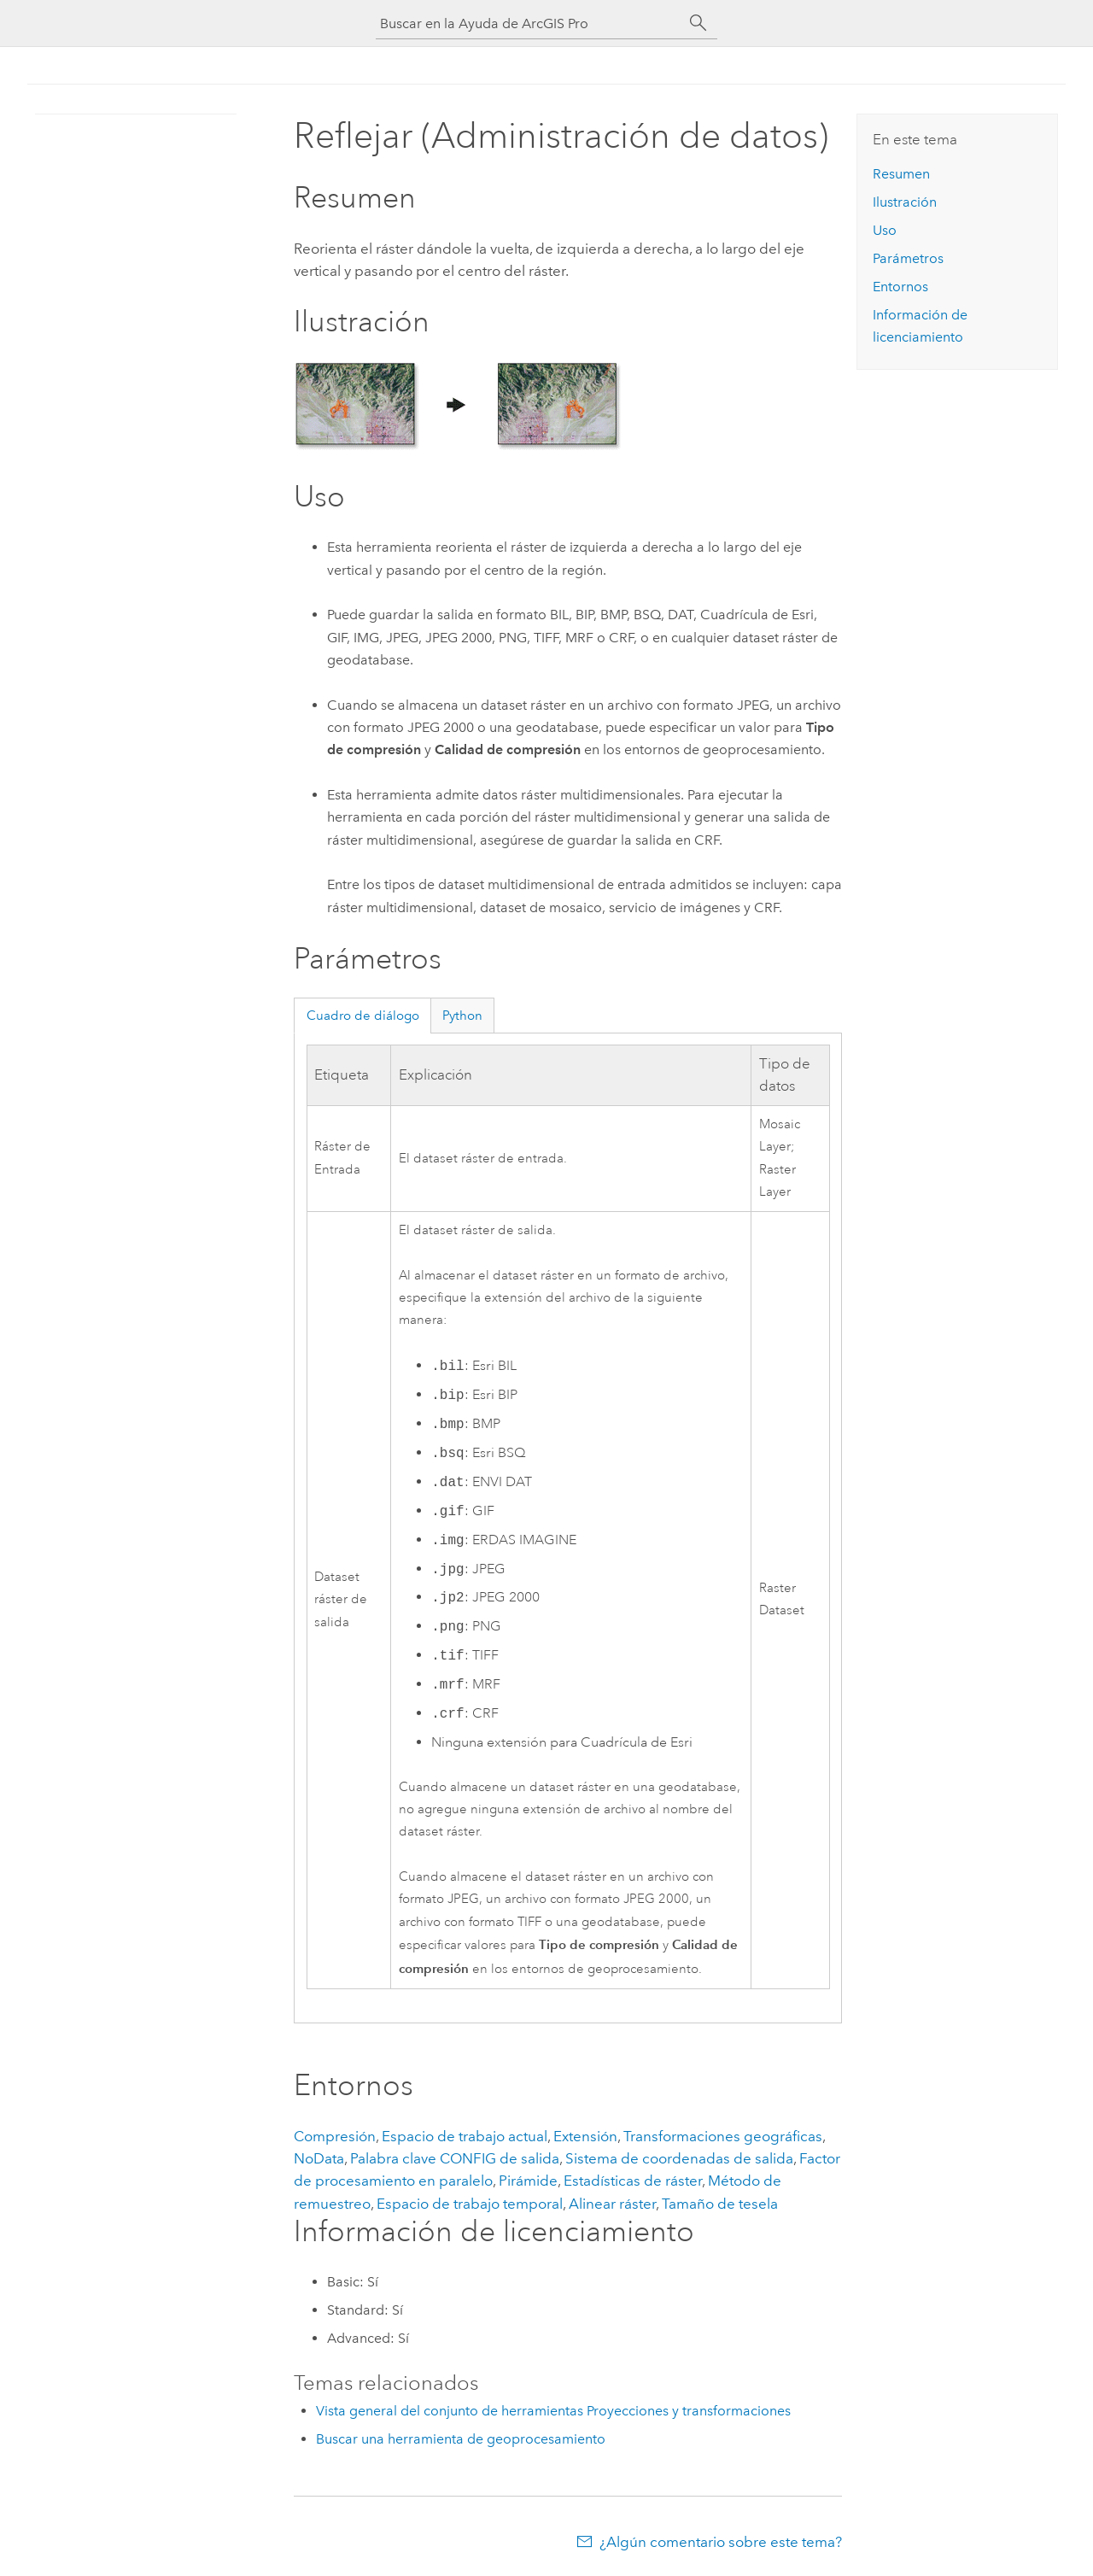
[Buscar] (698, 23)
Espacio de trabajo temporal (470, 2203)
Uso (885, 230)
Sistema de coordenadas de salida (679, 2158)
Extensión (585, 2136)
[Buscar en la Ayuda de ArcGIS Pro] (529, 23)
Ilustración (905, 202)
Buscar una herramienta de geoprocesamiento (460, 2439)
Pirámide (528, 2180)
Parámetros (908, 258)
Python (462, 1015)
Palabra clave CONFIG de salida (454, 2158)
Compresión (335, 2136)
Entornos (900, 286)
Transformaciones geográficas (722, 2136)
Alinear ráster (612, 2203)
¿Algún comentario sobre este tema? (720, 2541)
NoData (319, 2158)
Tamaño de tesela (720, 2203)
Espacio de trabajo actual (464, 2136)
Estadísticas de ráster (633, 2180)
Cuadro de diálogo (363, 1015)
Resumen (901, 174)
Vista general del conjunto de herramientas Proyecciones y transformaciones (553, 2411)
